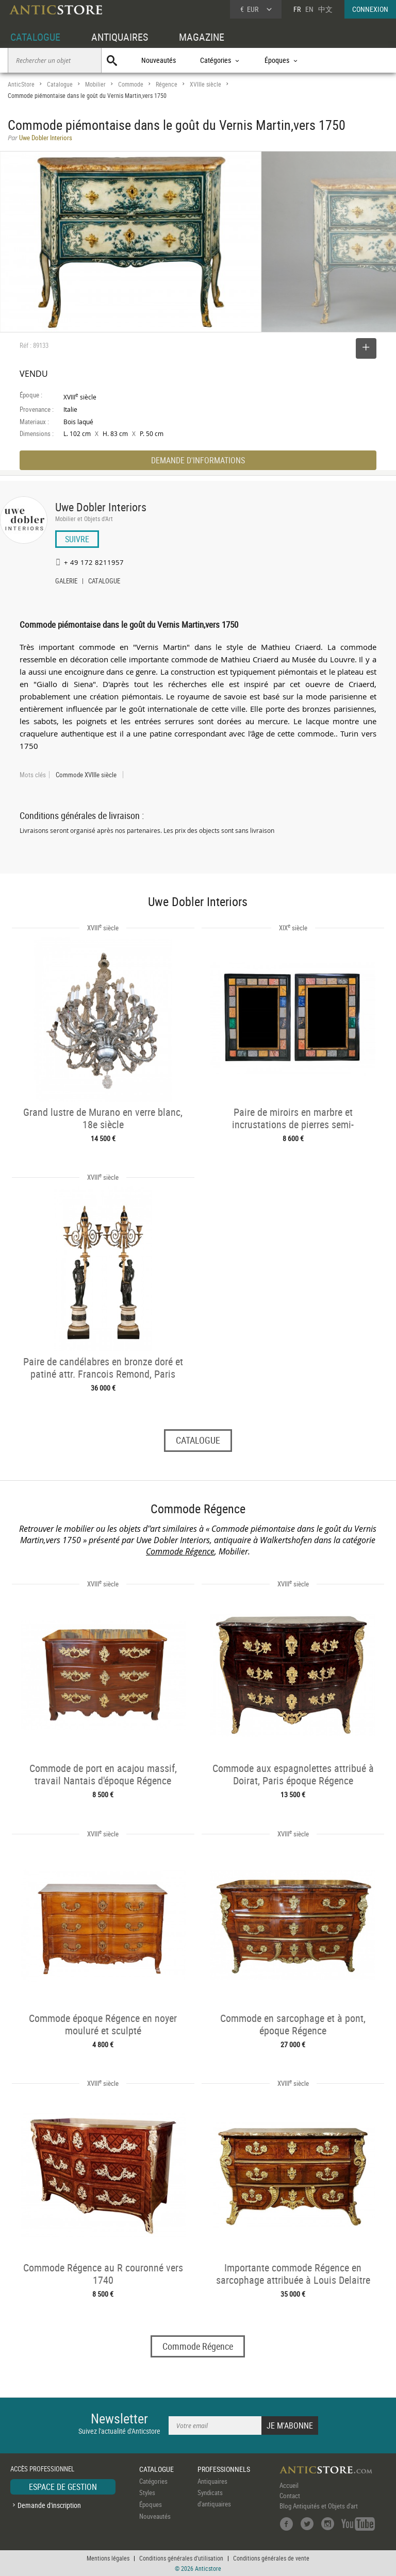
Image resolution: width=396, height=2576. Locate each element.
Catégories (153, 2481)
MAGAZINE (201, 37)
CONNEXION (370, 9)
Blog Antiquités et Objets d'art (318, 2506)
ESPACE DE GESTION (63, 2487)
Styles (147, 2492)
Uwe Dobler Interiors (100, 506)
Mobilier (95, 84)
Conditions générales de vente (271, 2558)
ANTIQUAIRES (119, 37)
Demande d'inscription (49, 2505)
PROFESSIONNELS (223, 2469)
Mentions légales (108, 2558)
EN (309, 9)
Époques (150, 2504)
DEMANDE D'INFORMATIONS (198, 460)
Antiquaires (212, 2481)
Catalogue (60, 84)
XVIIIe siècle (205, 84)
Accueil (289, 2485)
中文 (325, 9)
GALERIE (66, 582)
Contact (289, 2495)
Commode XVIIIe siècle (86, 774)
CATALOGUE (35, 37)
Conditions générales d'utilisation (181, 2558)
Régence (166, 84)
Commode (130, 84)
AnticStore (21, 84)
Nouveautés (158, 60)
